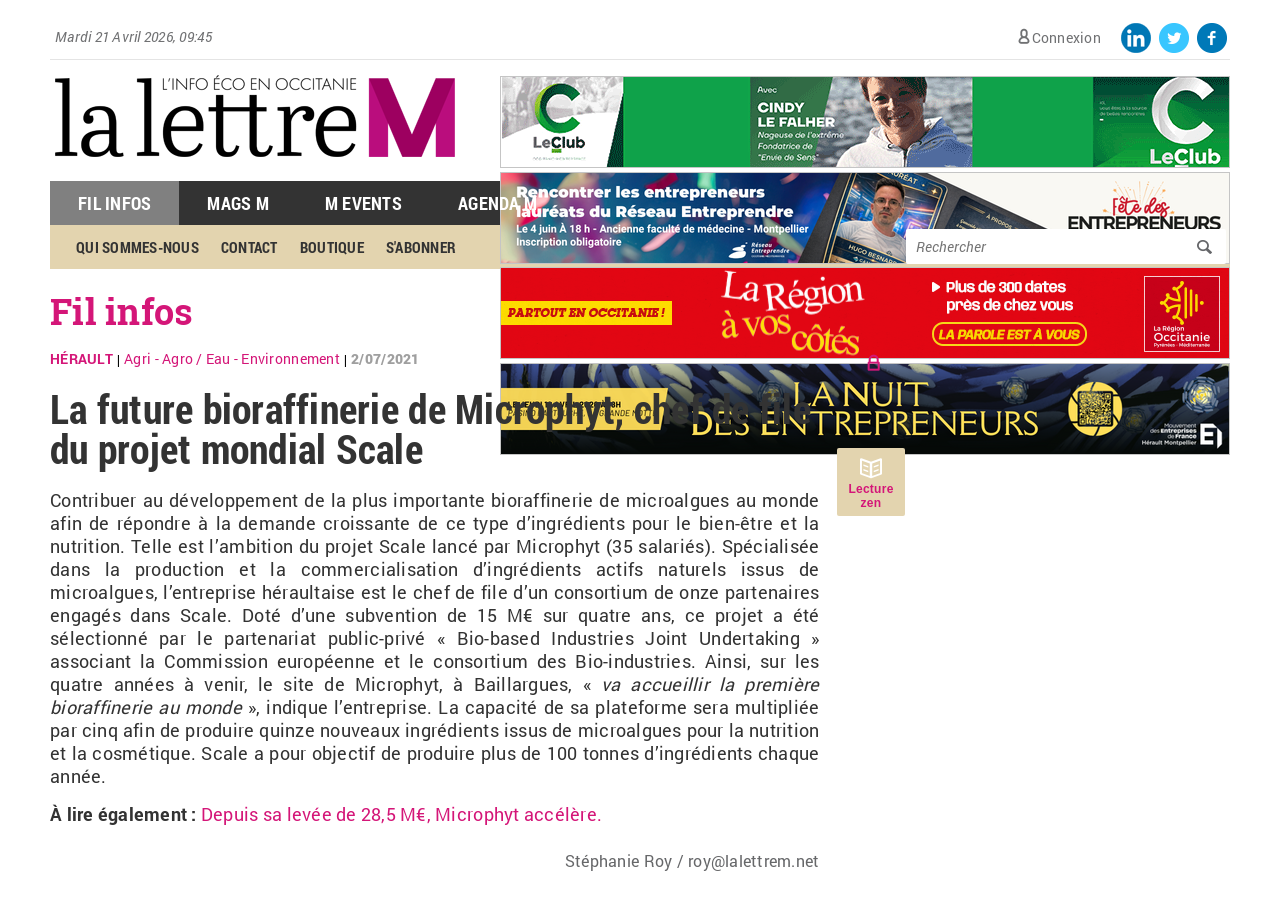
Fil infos (121, 311)
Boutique (332, 247)
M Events (363, 203)
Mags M (238, 203)
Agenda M (497, 203)
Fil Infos (114, 203)
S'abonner (421, 247)
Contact (249, 247)
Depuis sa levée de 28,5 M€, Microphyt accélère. (403, 814)
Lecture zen (870, 496)
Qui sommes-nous (137, 247)
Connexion (1066, 37)
